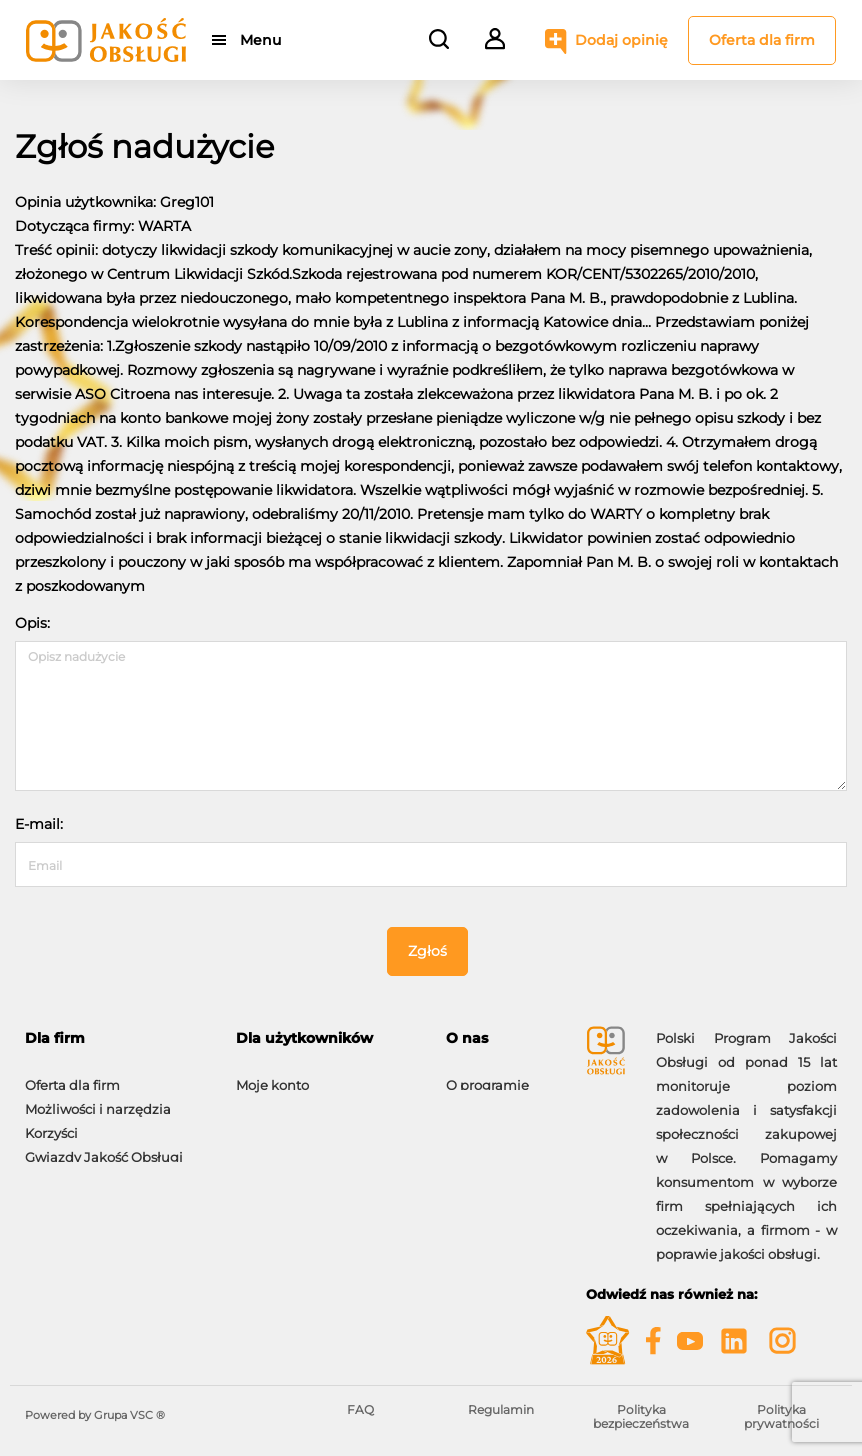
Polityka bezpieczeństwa (641, 1416)
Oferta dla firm (762, 40)
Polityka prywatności (781, 1416)
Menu (262, 40)
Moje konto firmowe (90, 1171)
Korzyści (51, 1123)
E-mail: (39, 824)
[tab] (115, 1038)
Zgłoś (427, 951)
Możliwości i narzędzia (98, 1099)
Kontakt (472, 1099)
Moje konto (272, 1075)
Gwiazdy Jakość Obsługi (104, 1147)
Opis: (32, 623)
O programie (487, 1075)
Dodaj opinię (621, 40)
